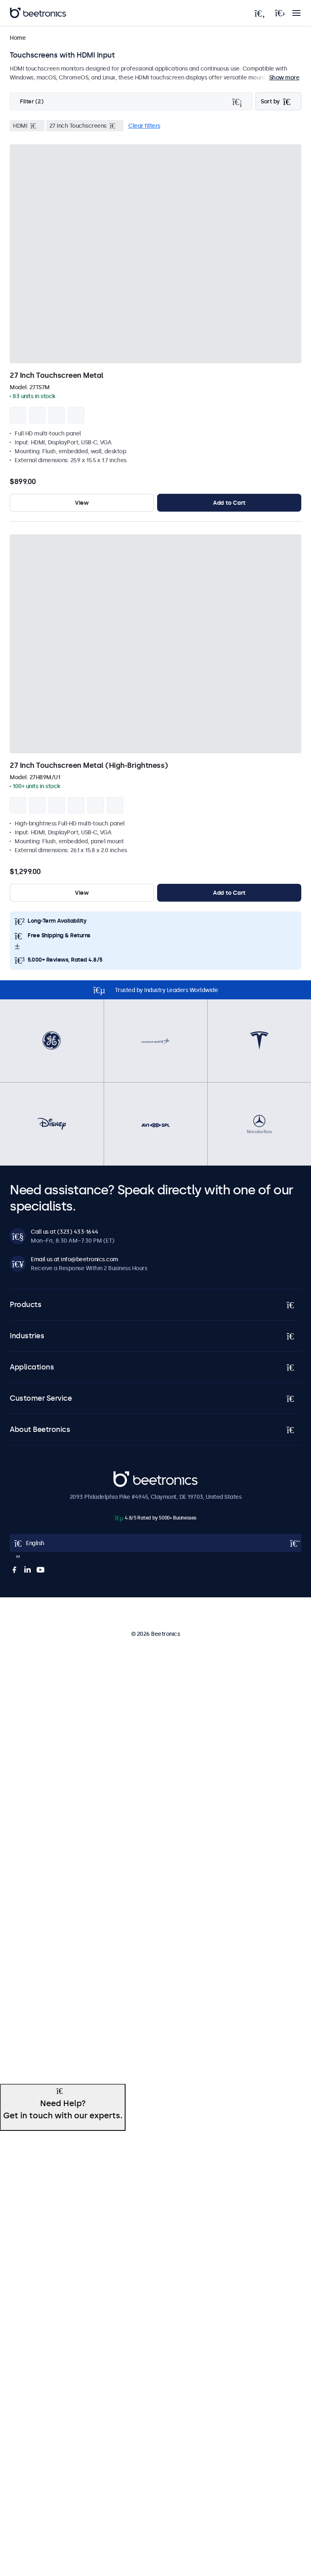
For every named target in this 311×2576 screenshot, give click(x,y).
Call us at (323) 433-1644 (64, 1231)
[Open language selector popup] (155, 1543)
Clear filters (144, 126)
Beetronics (127, 1476)
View (82, 503)
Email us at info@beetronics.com (74, 1259)
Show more (284, 77)
